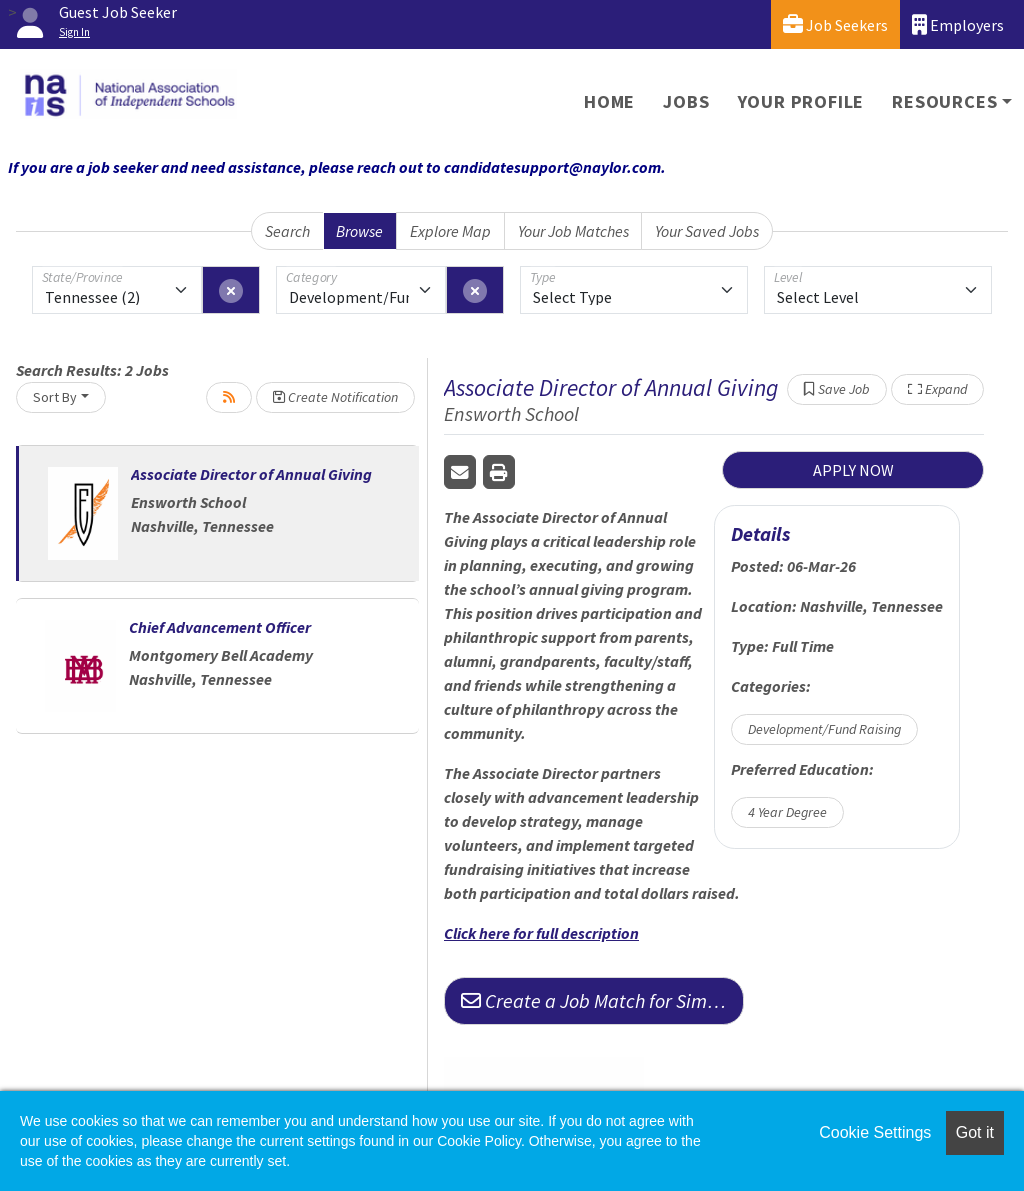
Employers (958, 24)
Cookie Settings (875, 1132)
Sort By (55, 397)
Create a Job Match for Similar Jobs (602, 1000)
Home (609, 101)
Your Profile (801, 101)
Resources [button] (944, 101)
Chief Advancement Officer (220, 627)
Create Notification (335, 397)
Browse (359, 231)
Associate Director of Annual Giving (251, 474)
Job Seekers (835, 24)
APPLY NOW (853, 470)
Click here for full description (541, 933)
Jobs (686, 101)
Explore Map (450, 231)
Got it (975, 1132)
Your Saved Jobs (707, 231)
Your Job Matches (573, 231)
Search (287, 231)
